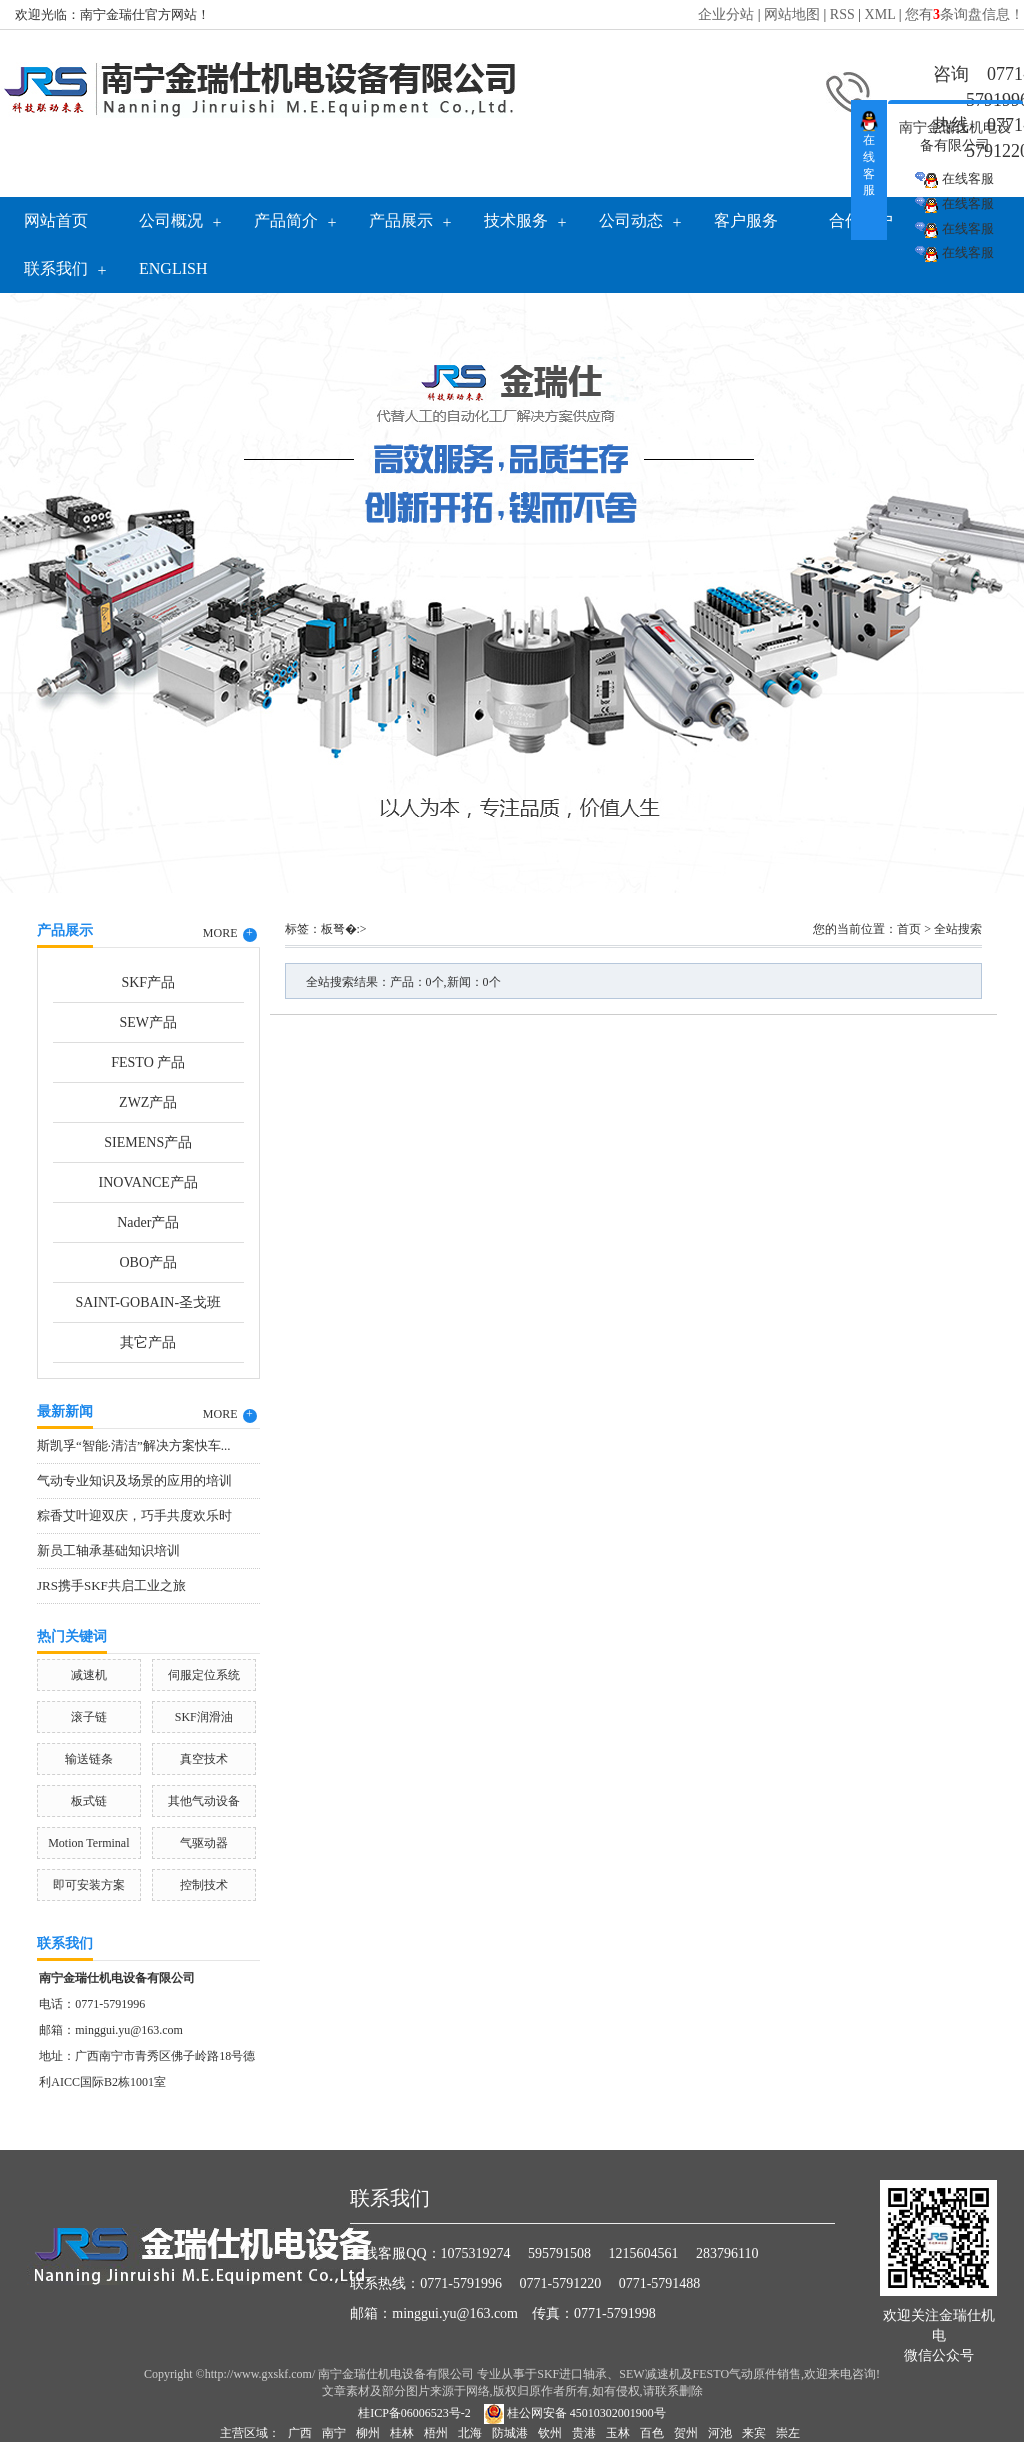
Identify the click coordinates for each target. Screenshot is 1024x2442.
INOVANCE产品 (148, 1182)
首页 (909, 929)
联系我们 (56, 268)
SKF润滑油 (204, 1717)
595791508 (559, 2253)
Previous (65, 588)
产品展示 (401, 220)
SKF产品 (148, 982)
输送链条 (89, 1759)
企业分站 (726, 14)
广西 (300, 2433)
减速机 (89, 1675)
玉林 (618, 2433)
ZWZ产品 (148, 1102)
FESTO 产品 (148, 1062)
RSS (842, 14)
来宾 (754, 2433)
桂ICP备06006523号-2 (414, 2413)
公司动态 (631, 220)
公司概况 (171, 220)
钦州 (550, 2433)
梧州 (436, 2433)
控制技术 (204, 1885)
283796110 (727, 2253)
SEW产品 (148, 1022)
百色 (652, 2433)
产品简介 (286, 220)
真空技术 (204, 1759)
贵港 (584, 2433)
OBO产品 (148, 1262)
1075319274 (476, 2253)
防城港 (510, 2433)
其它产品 (148, 1342)
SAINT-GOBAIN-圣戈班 (148, 1302)
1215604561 (644, 2253)
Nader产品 (148, 1222)
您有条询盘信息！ (964, 14)
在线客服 (954, 179)
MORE (230, 934)
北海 (470, 2433)
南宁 (334, 2433)
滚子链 (89, 1717)
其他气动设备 (204, 1801)
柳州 (368, 2433)
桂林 (402, 2433)
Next (959, 588)
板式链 (89, 1801)
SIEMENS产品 (148, 1142)
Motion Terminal (88, 1843)
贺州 (686, 2433)
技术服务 (516, 220)
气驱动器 (204, 1843)
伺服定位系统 (204, 1675)
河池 (720, 2433)
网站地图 (792, 14)
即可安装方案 (89, 1885)
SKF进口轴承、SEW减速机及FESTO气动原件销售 (669, 2374)
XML (880, 14)
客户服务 (746, 220)
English (173, 268)
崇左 (788, 2433)
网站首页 (56, 220)
